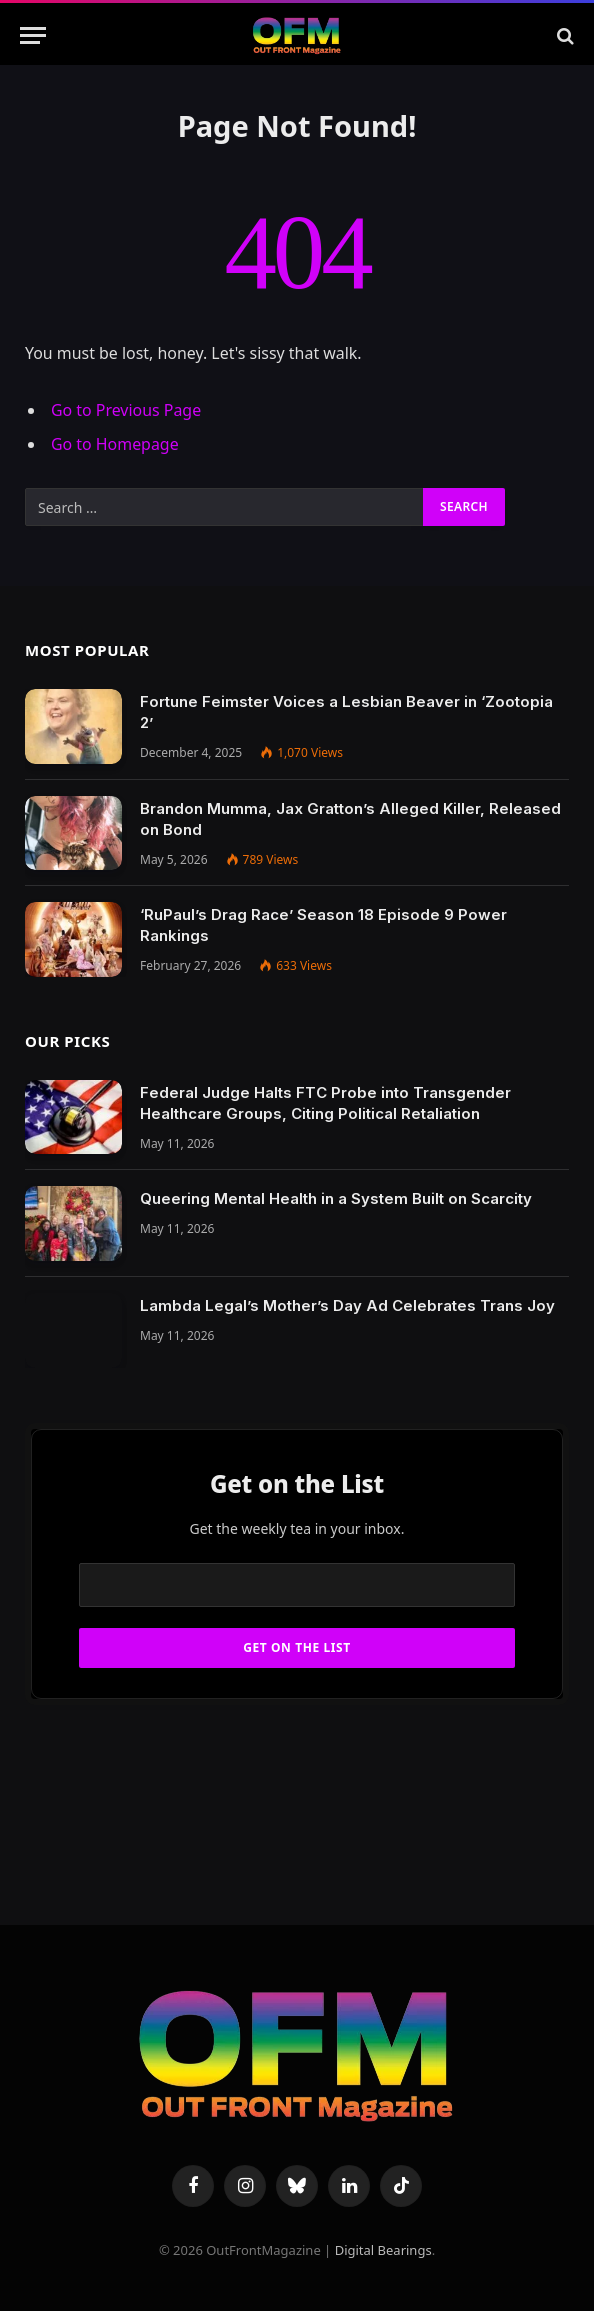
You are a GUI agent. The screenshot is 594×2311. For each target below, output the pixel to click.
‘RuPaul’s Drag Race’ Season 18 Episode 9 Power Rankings (323, 925)
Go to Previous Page (126, 410)
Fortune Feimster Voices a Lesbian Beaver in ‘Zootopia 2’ (346, 712)
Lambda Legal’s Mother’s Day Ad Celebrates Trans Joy (347, 1305)
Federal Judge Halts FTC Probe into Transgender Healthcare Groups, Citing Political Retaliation (325, 1103)
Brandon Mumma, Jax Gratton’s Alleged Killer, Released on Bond (350, 819)
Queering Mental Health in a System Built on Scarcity (336, 1198)
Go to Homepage (115, 444)
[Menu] (33, 35)
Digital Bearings (383, 2250)
